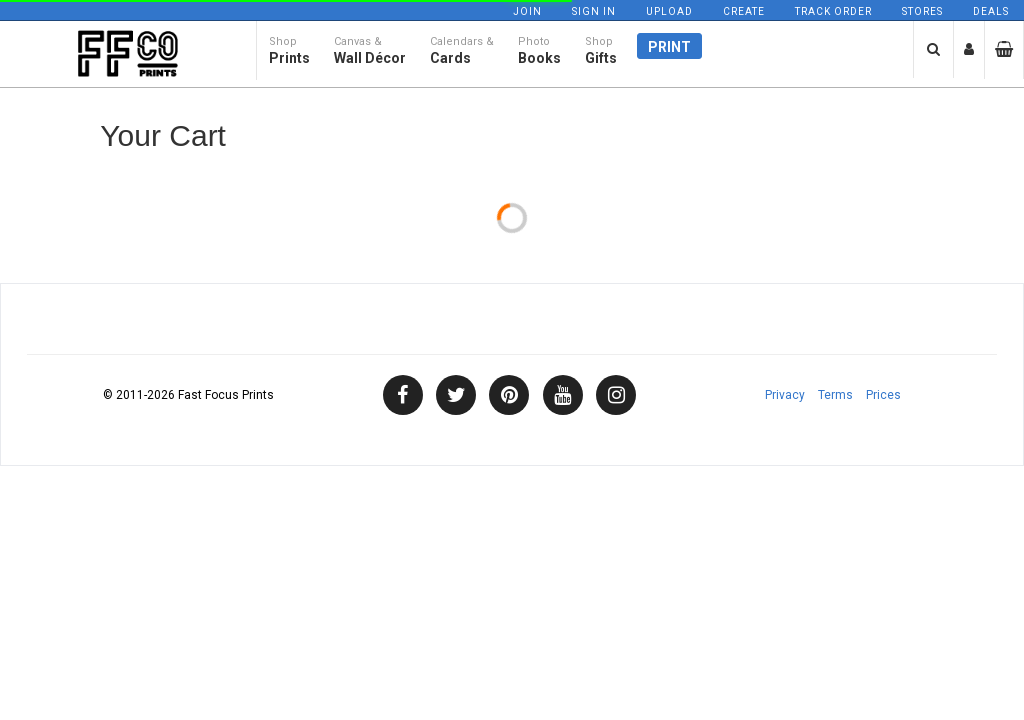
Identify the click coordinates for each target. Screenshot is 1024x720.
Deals (991, 11)
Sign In (594, 11)
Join (527, 11)
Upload (669, 11)
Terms (835, 395)
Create (744, 11)
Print (669, 57)
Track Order (833, 11)
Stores (922, 11)
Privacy (785, 395)
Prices (883, 395)
